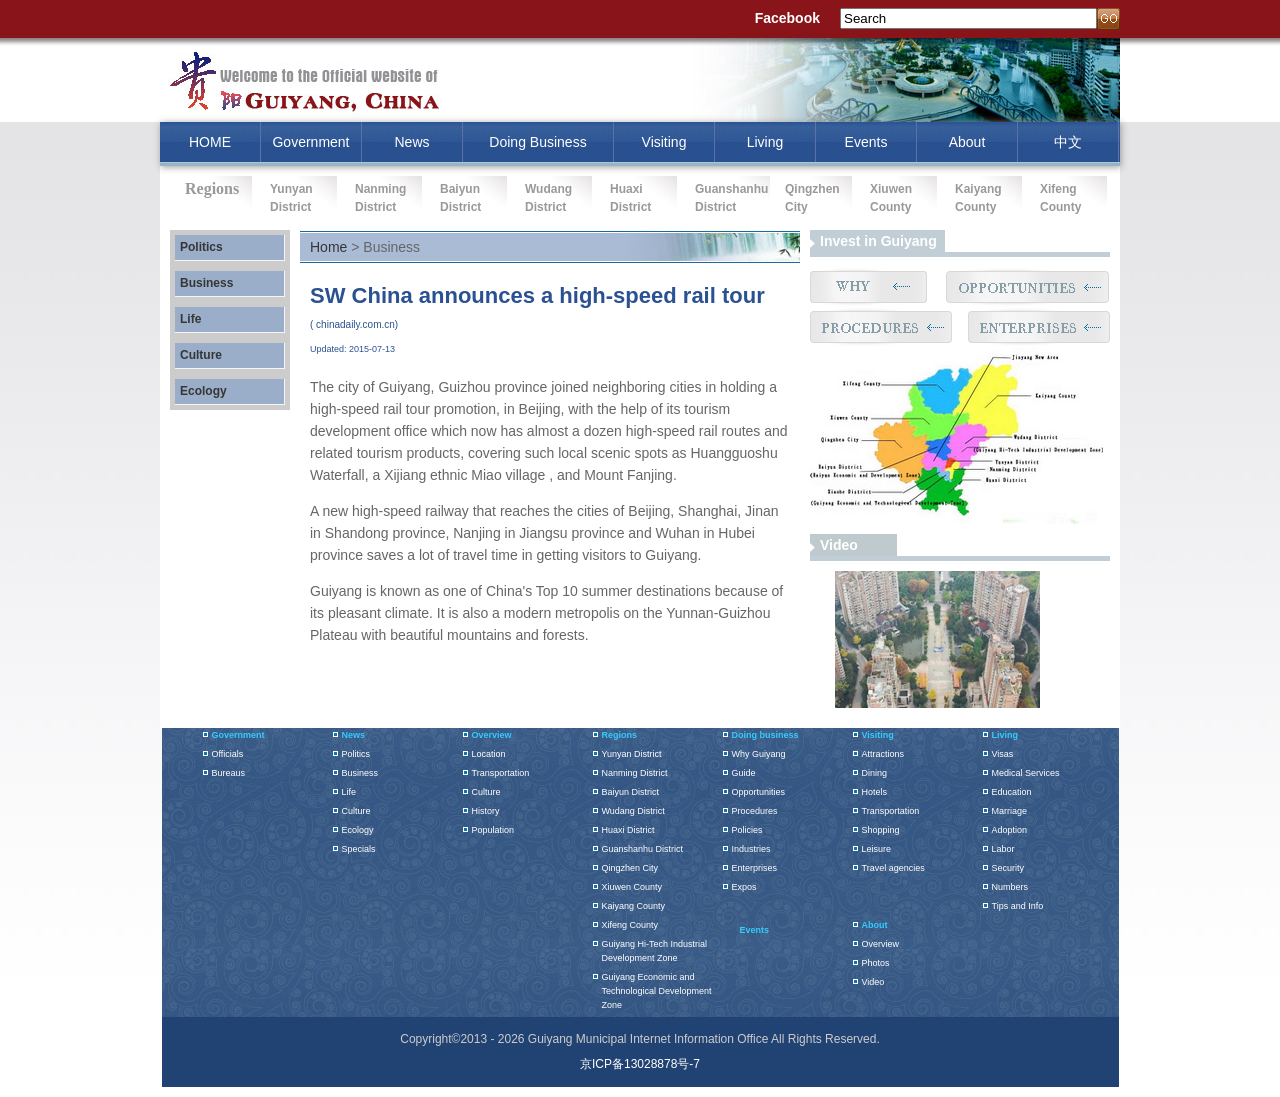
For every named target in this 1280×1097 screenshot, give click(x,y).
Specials (359, 849)
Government (310, 142)
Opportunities (759, 792)
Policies (747, 830)
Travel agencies (893, 868)
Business (206, 283)
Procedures (755, 811)
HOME (210, 142)
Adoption (1010, 830)
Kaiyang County (634, 906)
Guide (744, 773)
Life (190, 319)
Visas (1003, 754)
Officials (228, 754)
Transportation (501, 773)
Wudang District (633, 811)
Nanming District (635, 773)
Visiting (664, 142)
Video (839, 545)
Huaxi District (628, 830)
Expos (744, 887)
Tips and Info (1018, 906)
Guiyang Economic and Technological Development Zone (657, 991)
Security (1008, 868)
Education (1012, 792)
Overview (492, 735)
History (486, 811)
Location (489, 754)
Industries (751, 849)
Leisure (877, 849)
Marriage (1010, 811)
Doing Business (537, 142)
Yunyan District (632, 754)
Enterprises (755, 868)
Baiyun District (631, 792)
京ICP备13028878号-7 (640, 1064)
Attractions (883, 754)
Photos (876, 963)
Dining (875, 773)
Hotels (875, 792)
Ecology (203, 391)
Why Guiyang (759, 754)
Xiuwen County (632, 887)
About (967, 142)
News (411, 142)
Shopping (881, 830)
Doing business (765, 735)
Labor (1003, 849)
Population (493, 830)
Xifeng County (630, 925)
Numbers (1010, 887)
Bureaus (229, 773)
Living (765, 142)
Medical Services (1026, 773)
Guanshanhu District (643, 849)
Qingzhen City (630, 868)
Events (866, 142)
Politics (201, 247)
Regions (620, 735)
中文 (1068, 142)
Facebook (787, 18)
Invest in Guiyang (878, 241)
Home (328, 247)
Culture (201, 355)
